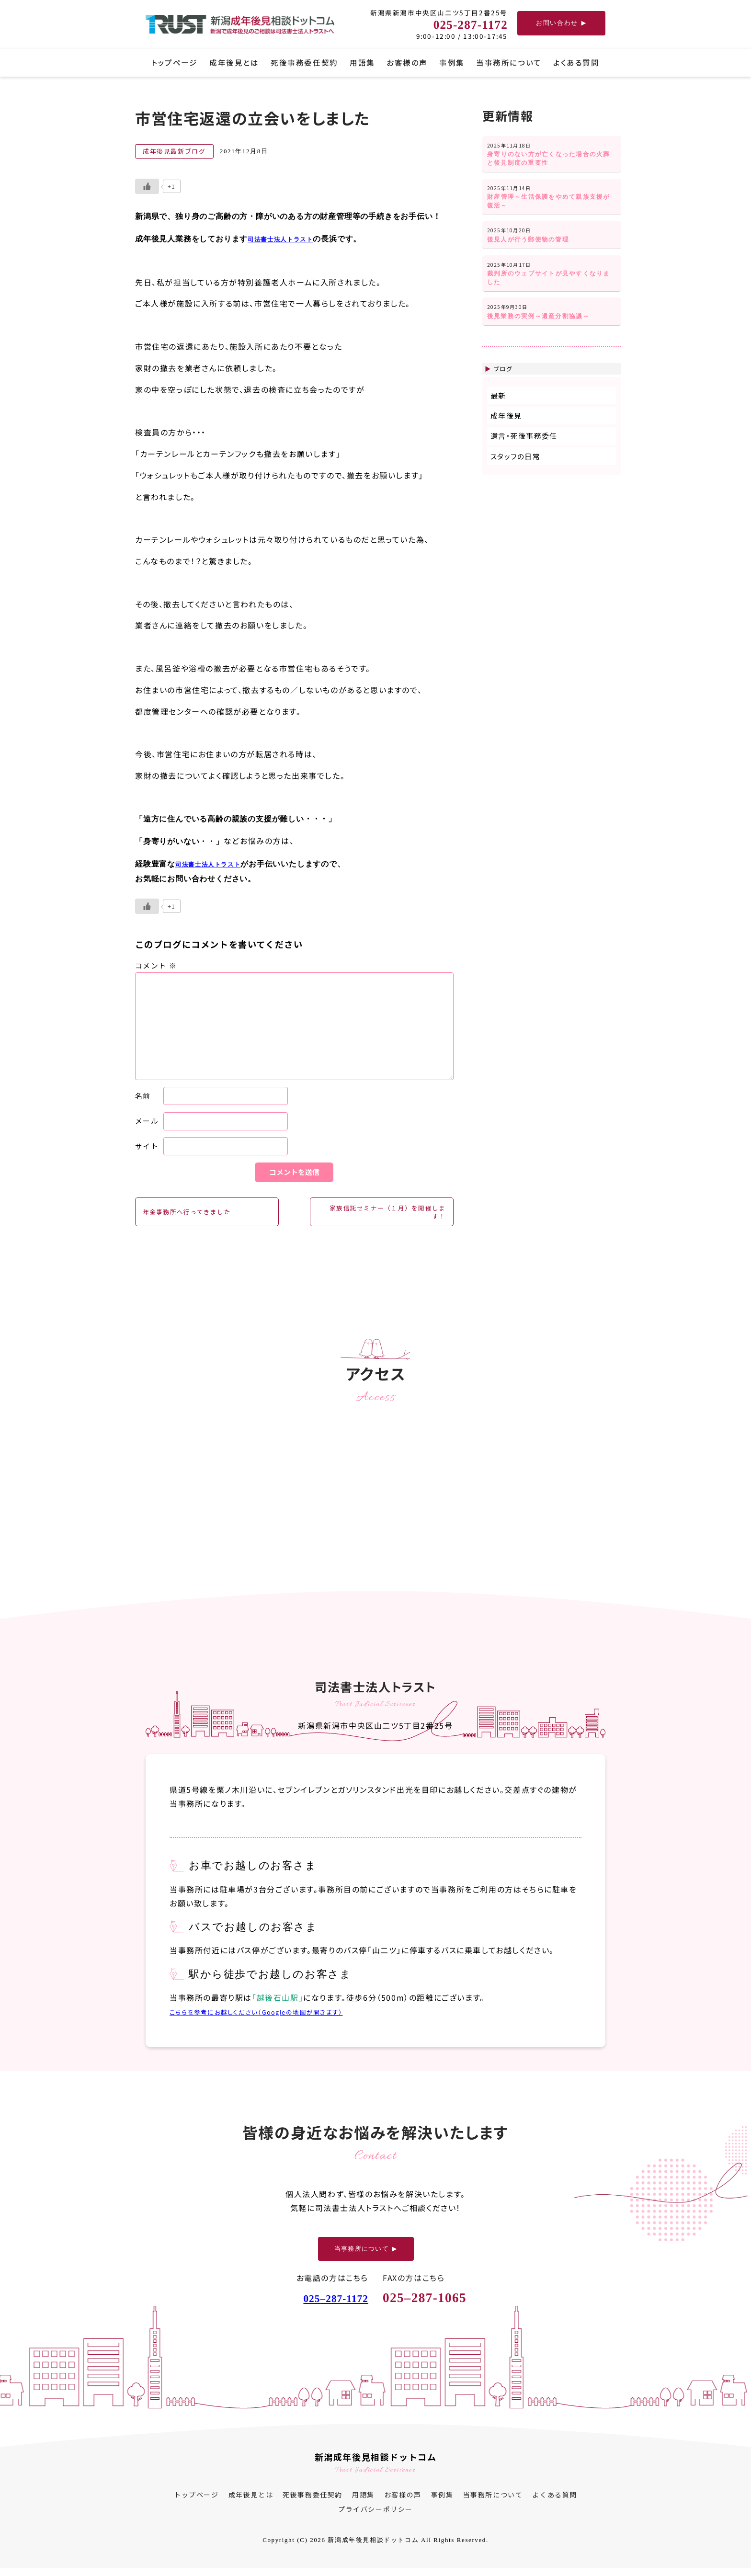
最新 (498, 424)
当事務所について (509, 62)
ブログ (506, 397)
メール (147, 1121)
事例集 (452, 62)
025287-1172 (326, 2305)
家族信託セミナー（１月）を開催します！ (385, 1216)
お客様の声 (407, 62)
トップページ (174, 62)
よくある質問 (576, 62)
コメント (156, 965)
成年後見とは (234, 62)
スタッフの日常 (515, 485)
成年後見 (506, 444)
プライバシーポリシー (375, 2517)
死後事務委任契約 (304, 62)
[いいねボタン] (147, 186)
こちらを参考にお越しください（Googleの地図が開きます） (276, 2019)
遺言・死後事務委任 (524, 464)
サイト (147, 1146)
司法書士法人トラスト (288, 239)
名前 (143, 1096)
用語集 (362, 62)
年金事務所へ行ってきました (199, 1215)
